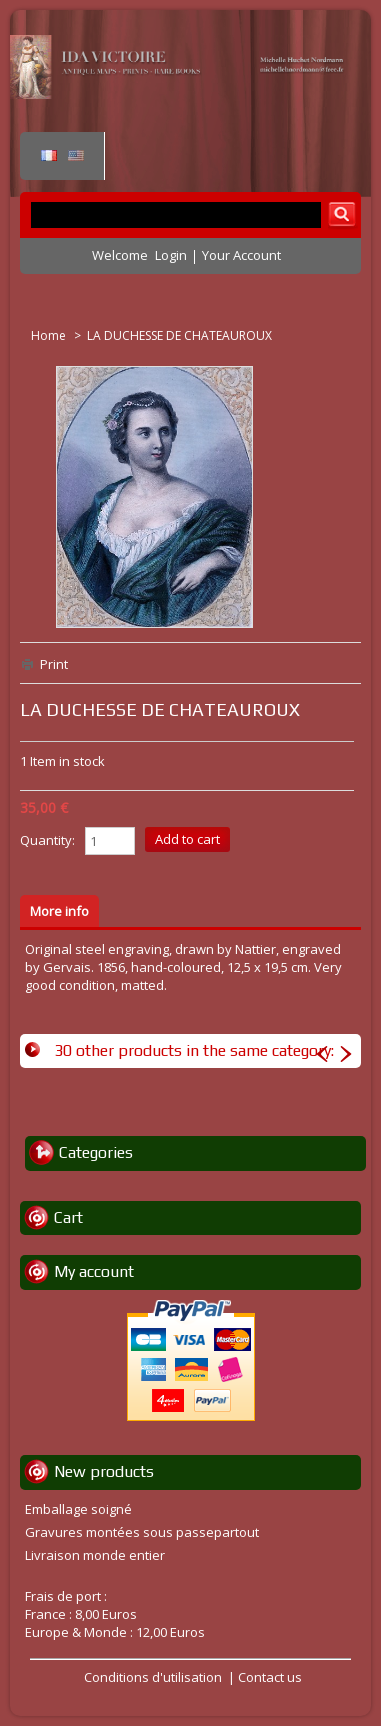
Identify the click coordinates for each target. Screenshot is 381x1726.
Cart (68, 1217)
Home (50, 335)
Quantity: (47, 840)
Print (54, 664)
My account (94, 1271)
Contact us (270, 1677)
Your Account (241, 255)
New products (104, 1471)
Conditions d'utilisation (153, 1677)
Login (171, 255)
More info (59, 911)
